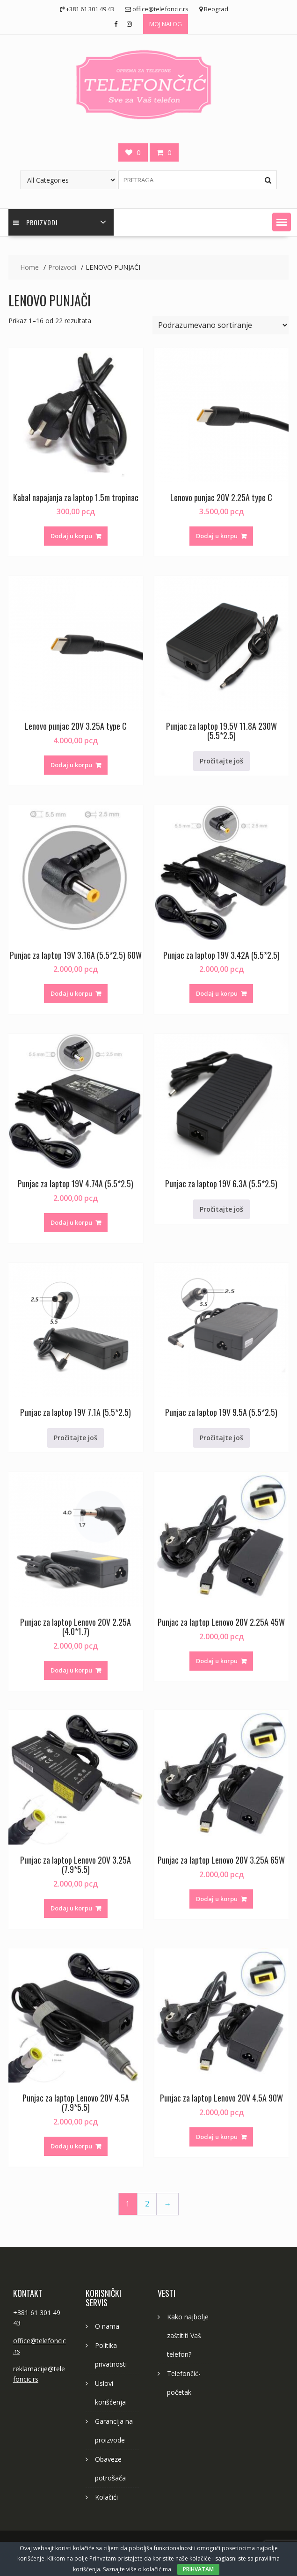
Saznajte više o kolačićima (137, 2569)
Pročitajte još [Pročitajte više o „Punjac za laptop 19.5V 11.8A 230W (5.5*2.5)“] (221, 760)
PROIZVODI (35, 222)
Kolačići (106, 2497)
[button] (281, 222)
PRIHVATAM (198, 2569)
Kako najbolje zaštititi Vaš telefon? (188, 2335)
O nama (107, 2326)
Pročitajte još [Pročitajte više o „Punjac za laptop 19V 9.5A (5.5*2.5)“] (221, 1437)
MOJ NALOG (165, 24)
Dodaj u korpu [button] (71, 536)
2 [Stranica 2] (147, 2204)
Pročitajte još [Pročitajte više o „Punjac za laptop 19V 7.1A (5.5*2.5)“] (75, 1437)
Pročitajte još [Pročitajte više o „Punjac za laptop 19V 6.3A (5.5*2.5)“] (221, 1209)
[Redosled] (220, 325)
